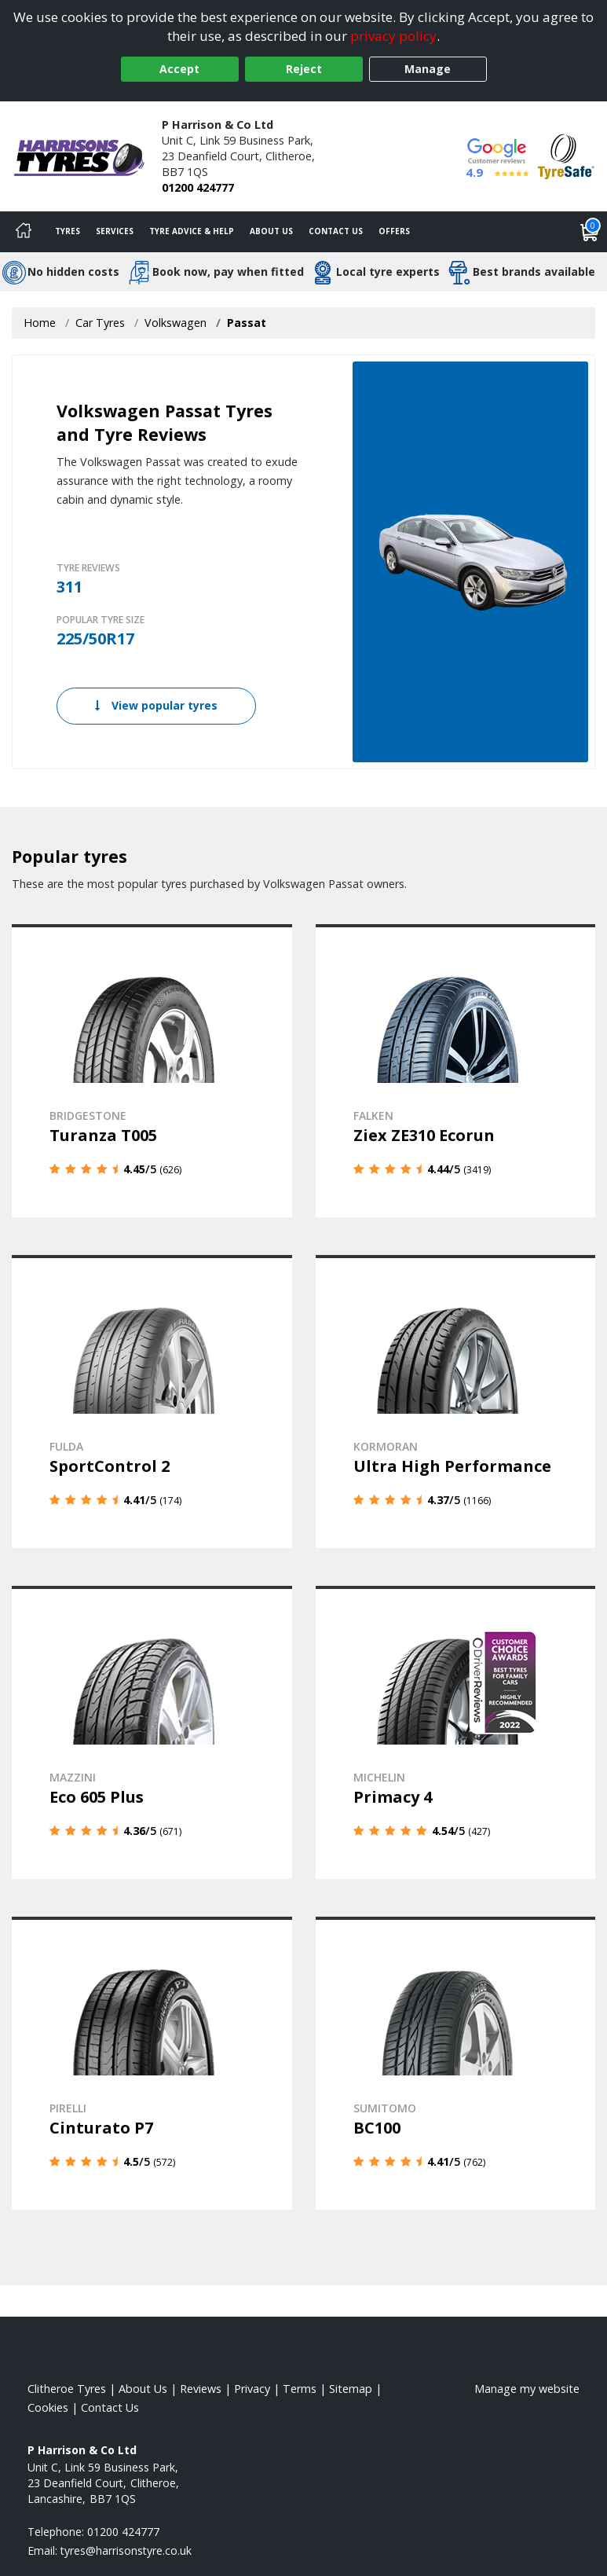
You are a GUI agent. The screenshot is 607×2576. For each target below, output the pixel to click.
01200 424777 (198, 187)
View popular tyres (156, 705)
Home (40, 322)
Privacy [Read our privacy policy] (252, 2388)
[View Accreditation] (566, 155)
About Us (271, 231)
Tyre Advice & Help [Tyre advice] (191, 231)
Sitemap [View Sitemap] (350, 2388)
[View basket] (589, 231)
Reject (304, 68)
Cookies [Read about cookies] (47, 2407)
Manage (427, 68)
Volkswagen (175, 322)
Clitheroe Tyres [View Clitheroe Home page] (66, 2388)
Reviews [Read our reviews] (200, 2388)
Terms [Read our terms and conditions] (299, 2388)
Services (114, 231)
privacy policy (393, 36)
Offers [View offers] (394, 231)
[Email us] (126, 2550)
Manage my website (527, 2388)
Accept (179, 68)
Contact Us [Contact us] (336, 231)
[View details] (152, 1070)
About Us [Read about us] (143, 2388)
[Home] (23, 231)
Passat (246, 322)
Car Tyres (100, 322)
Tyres (67, 231)
